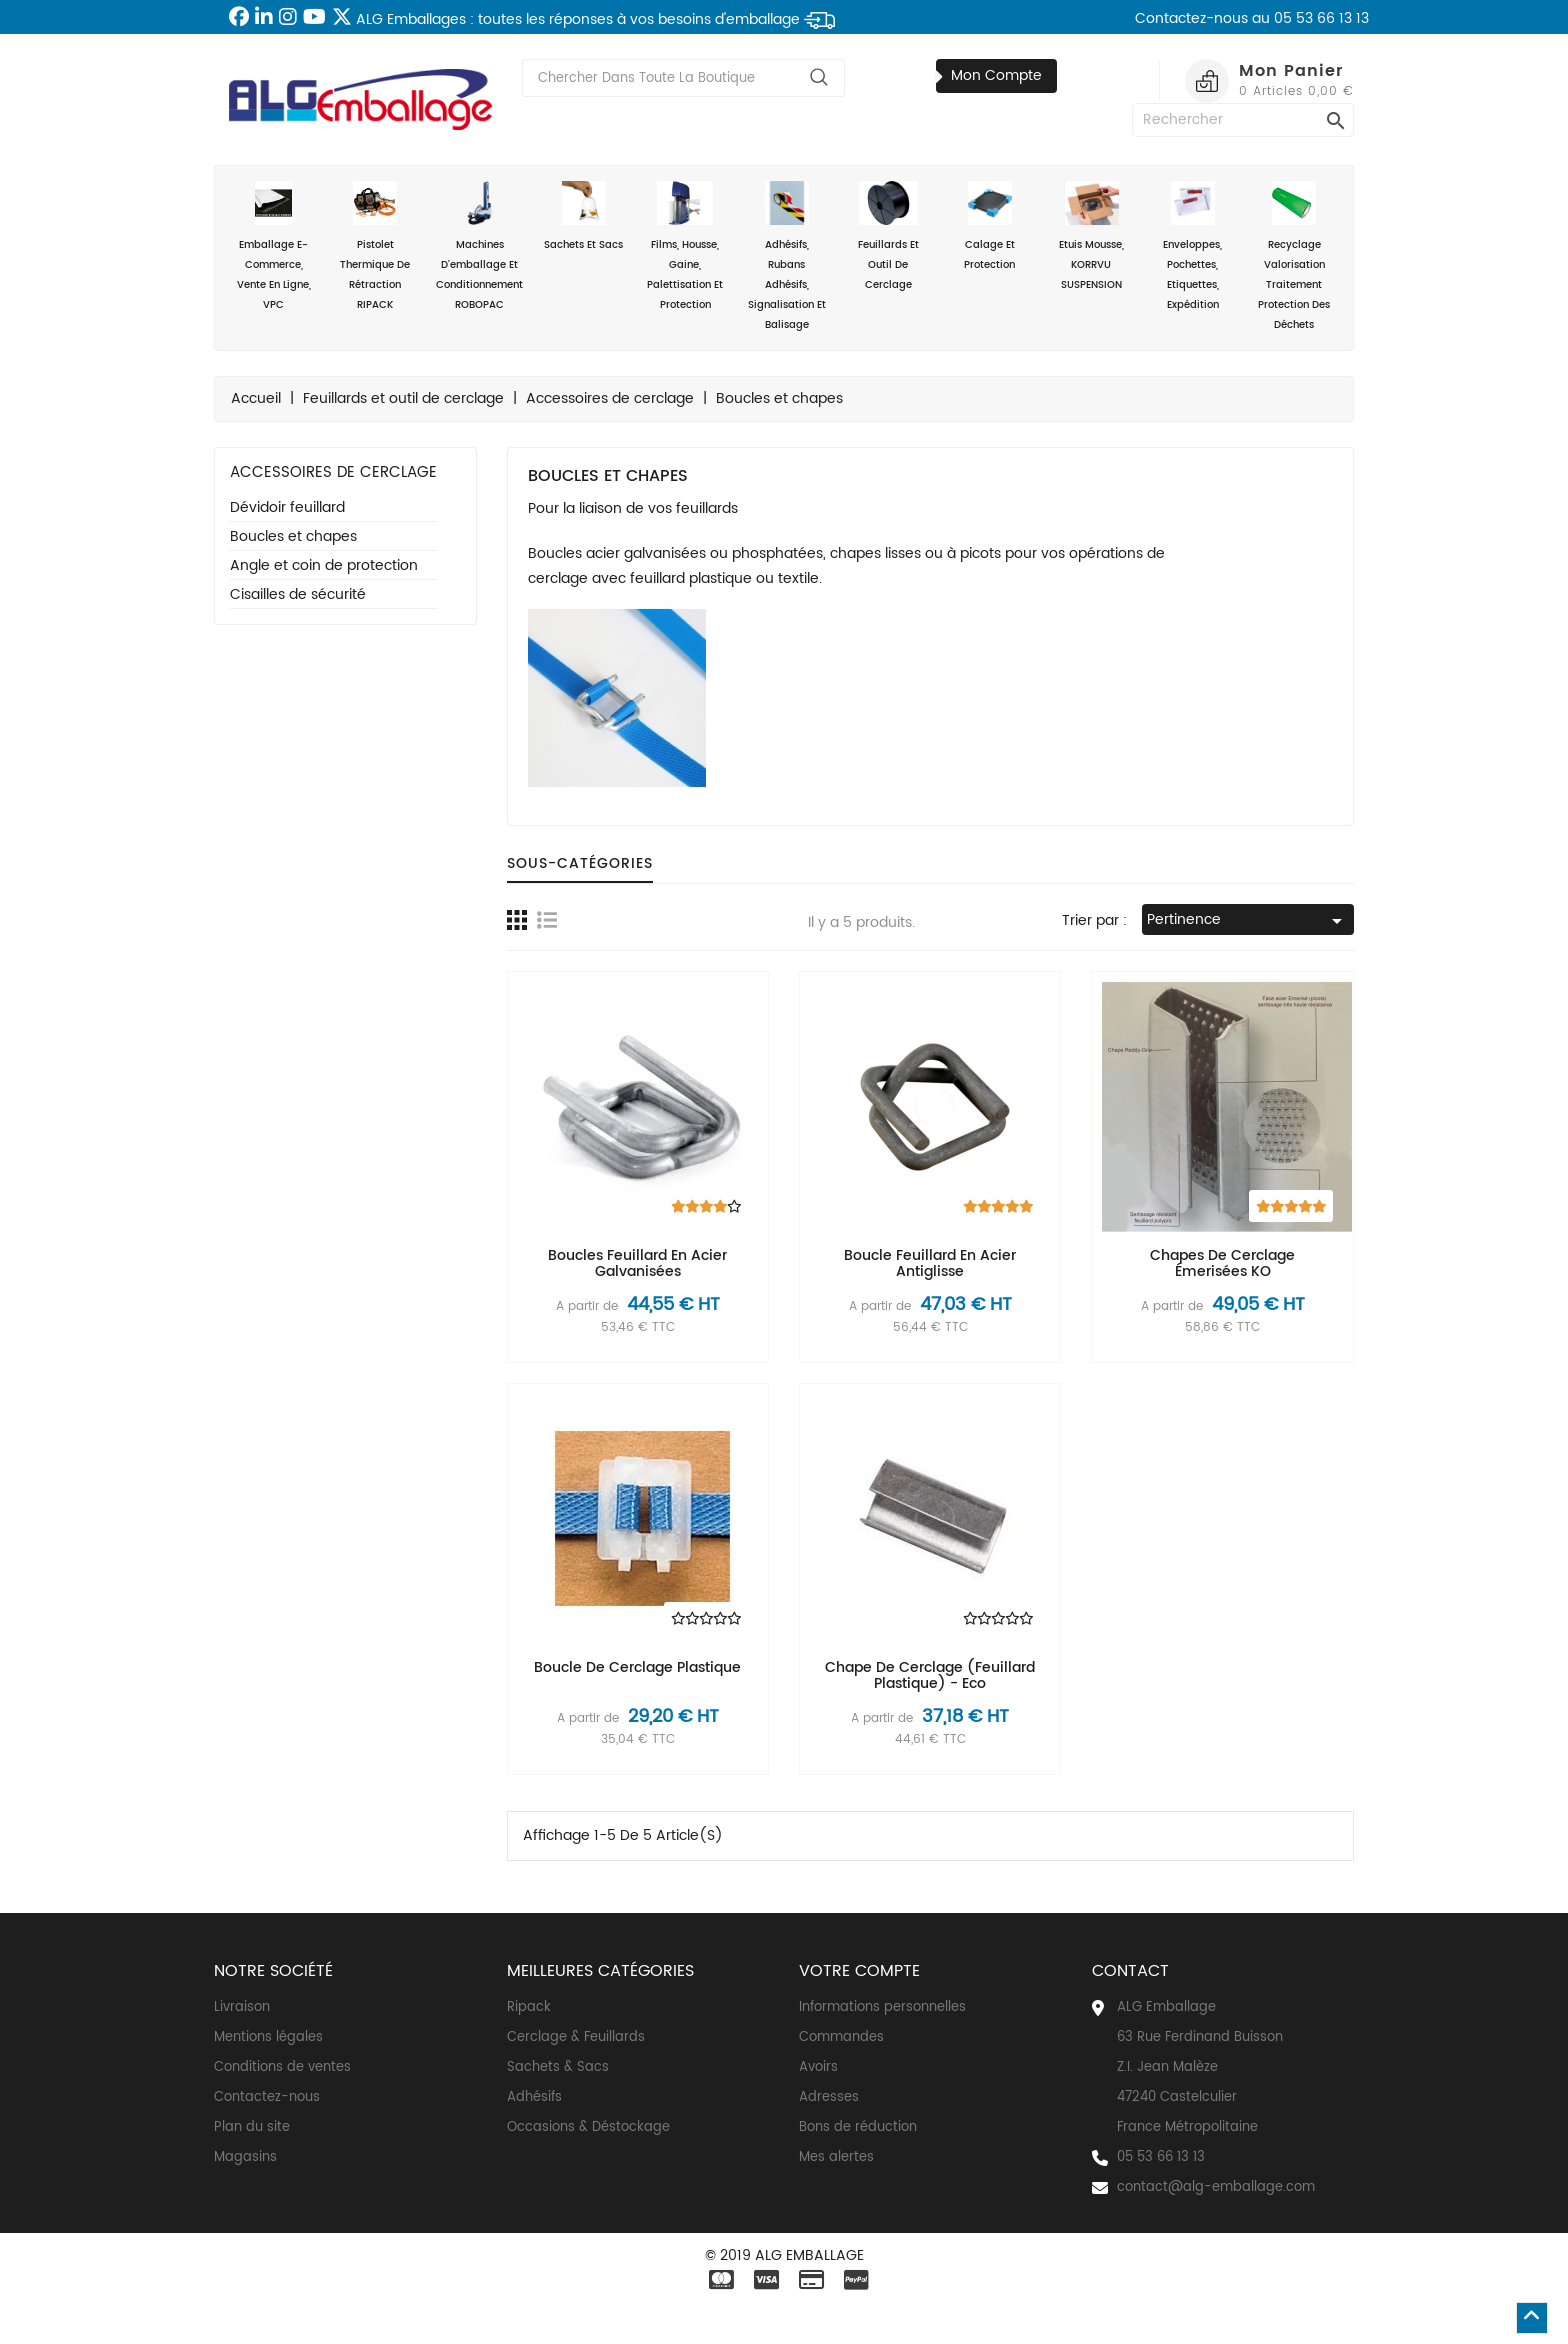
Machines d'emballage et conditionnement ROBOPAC (479, 247)
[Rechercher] (1243, 120)
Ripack (529, 2007)
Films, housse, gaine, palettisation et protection (686, 247)
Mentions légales (268, 2037)
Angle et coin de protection (324, 566)
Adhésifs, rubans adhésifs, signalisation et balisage (787, 257)
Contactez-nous (267, 2097)
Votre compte (859, 1971)
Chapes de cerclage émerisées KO (1222, 1263)
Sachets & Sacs (558, 2067)
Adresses (829, 2097)
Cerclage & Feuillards (576, 2037)
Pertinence (1248, 920)
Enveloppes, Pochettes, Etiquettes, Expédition (1193, 247)
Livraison (242, 2007)
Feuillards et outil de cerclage (889, 237)
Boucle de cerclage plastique (637, 1667)
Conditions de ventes (282, 2067)
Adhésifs (534, 2097)
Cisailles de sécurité (298, 595)
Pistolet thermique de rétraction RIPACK (376, 247)
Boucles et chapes (293, 537)
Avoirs (818, 2067)
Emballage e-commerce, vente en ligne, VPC (274, 247)
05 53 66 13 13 (1161, 2157)
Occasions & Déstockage (588, 2127)
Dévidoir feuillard (287, 508)
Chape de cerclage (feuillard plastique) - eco (930, 1675)
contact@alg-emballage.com (1216, 2187)
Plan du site (252, 2127)
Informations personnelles (882, 2007)
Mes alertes (836, 2157)
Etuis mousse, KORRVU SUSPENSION (1092, 237)
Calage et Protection (990, 227)
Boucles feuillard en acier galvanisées (637, 1263)
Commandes (841, 2037)
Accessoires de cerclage (333, 472)
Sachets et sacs (584, 217)
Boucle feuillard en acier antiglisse (930, 1263)
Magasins (245, 2157)
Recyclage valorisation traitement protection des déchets (1295, 257)
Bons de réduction (858, 2127)
